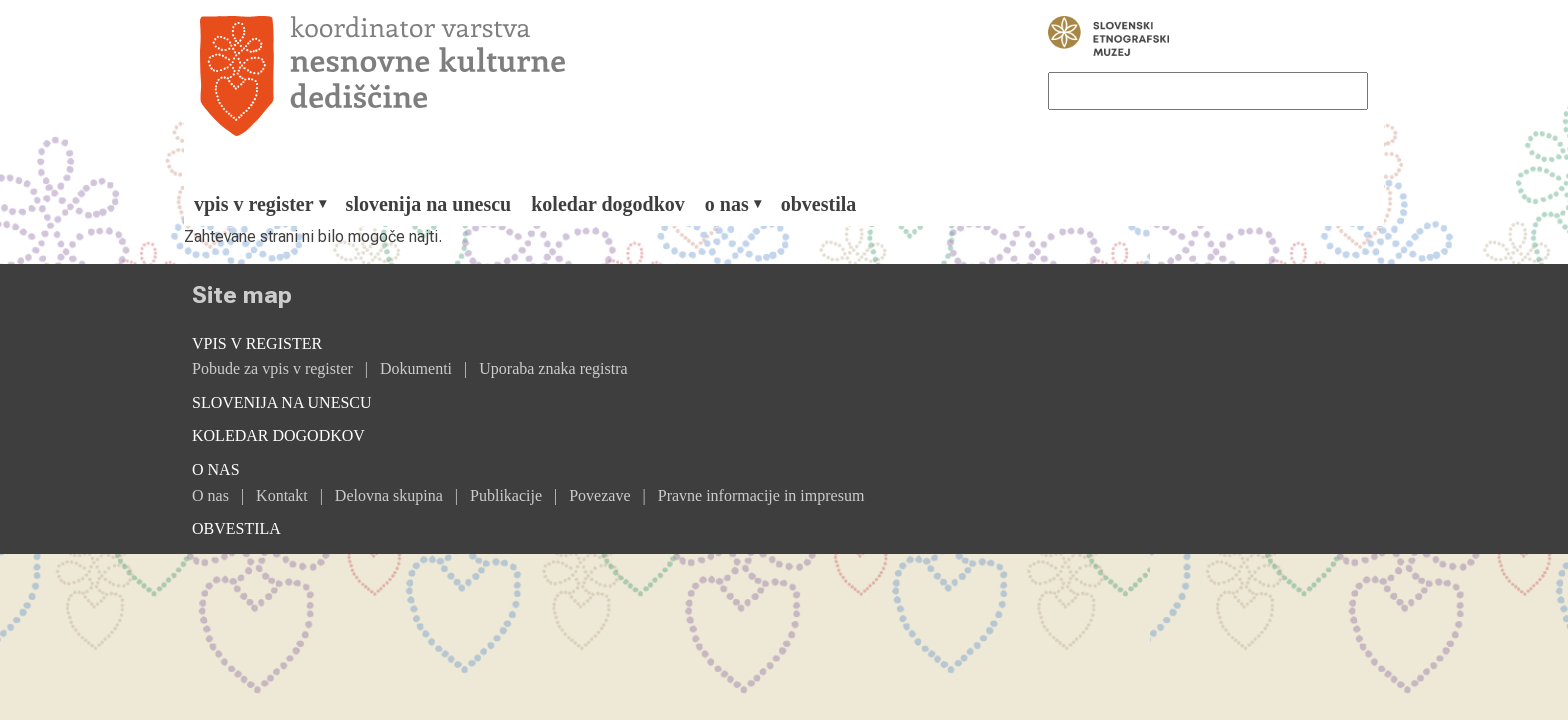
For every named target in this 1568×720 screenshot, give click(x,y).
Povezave (599, 495)
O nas (210, 495)
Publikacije (506, 495)
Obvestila (819, 204)
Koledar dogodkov (608, 204)
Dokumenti (416, 368)
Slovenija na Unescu (429, 204)
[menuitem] (260, 204)
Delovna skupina (389, 495)
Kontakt (282, 495)
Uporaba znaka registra (553, 368)
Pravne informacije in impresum (761, 495)
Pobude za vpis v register (272, 368)
